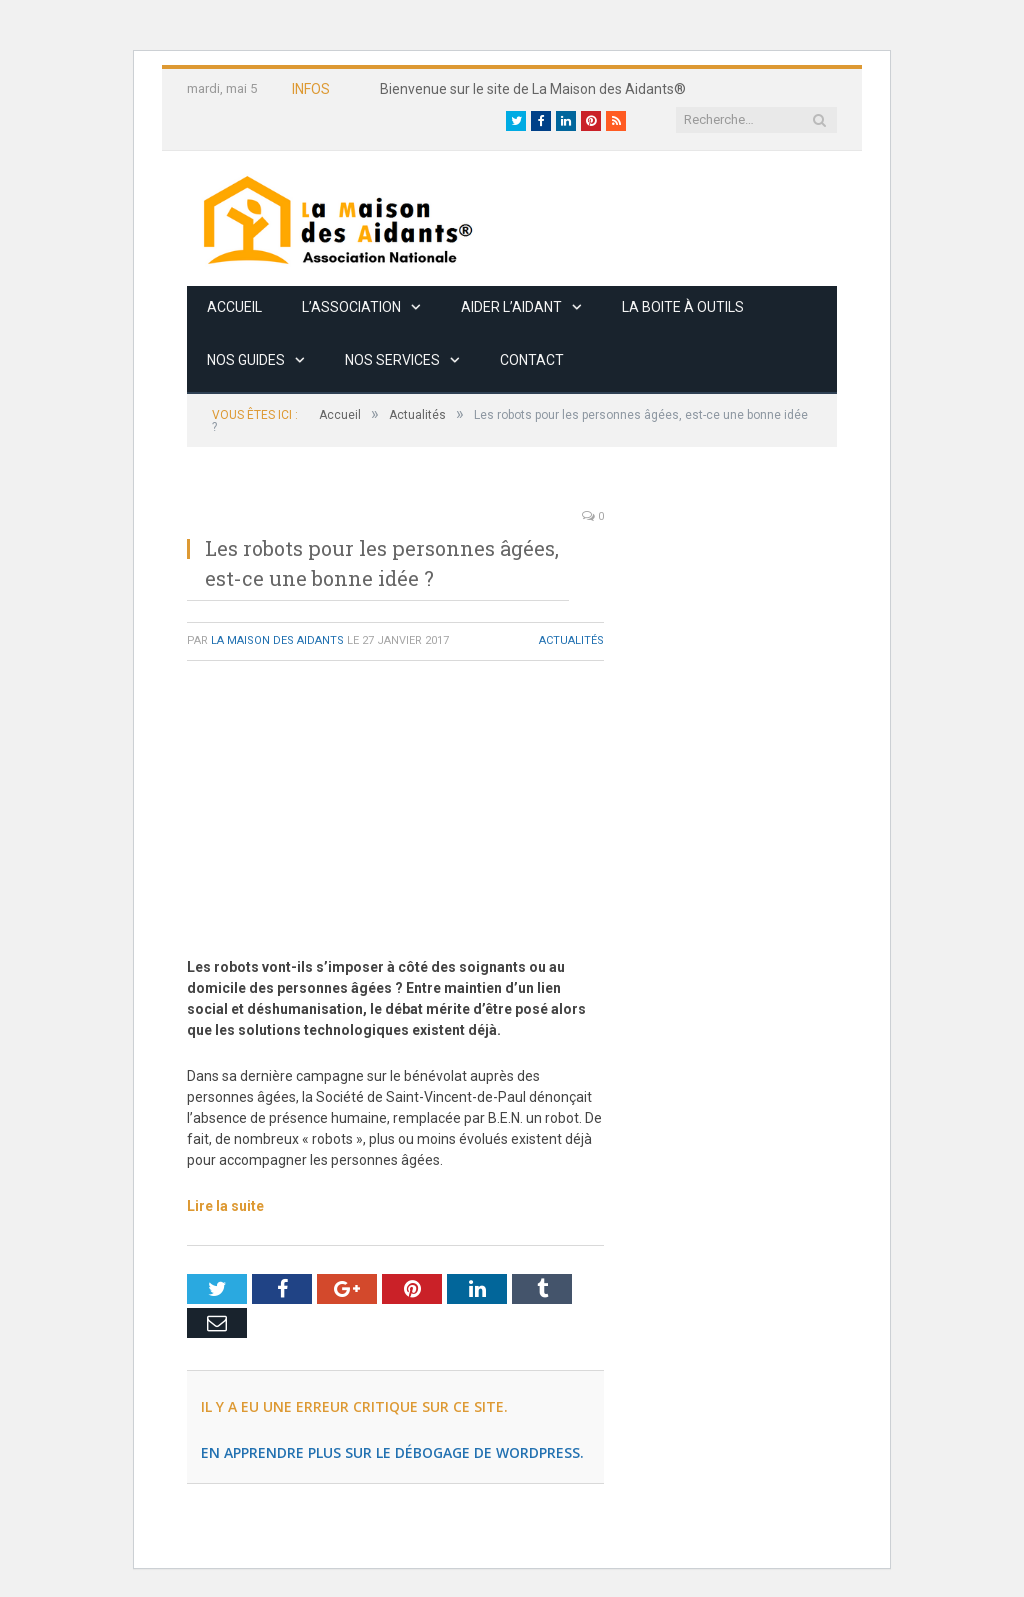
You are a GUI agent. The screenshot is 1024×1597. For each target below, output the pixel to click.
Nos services (392, 360)
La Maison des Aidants (277, 640)
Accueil (234, 307)
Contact (532, 360)
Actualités (571, 640)
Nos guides (246, 360)
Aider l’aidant (511, 307)
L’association (351, 307)
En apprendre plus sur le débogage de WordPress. (392, 1452)
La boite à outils (683, 307)
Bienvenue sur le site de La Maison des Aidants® (533, 89)
